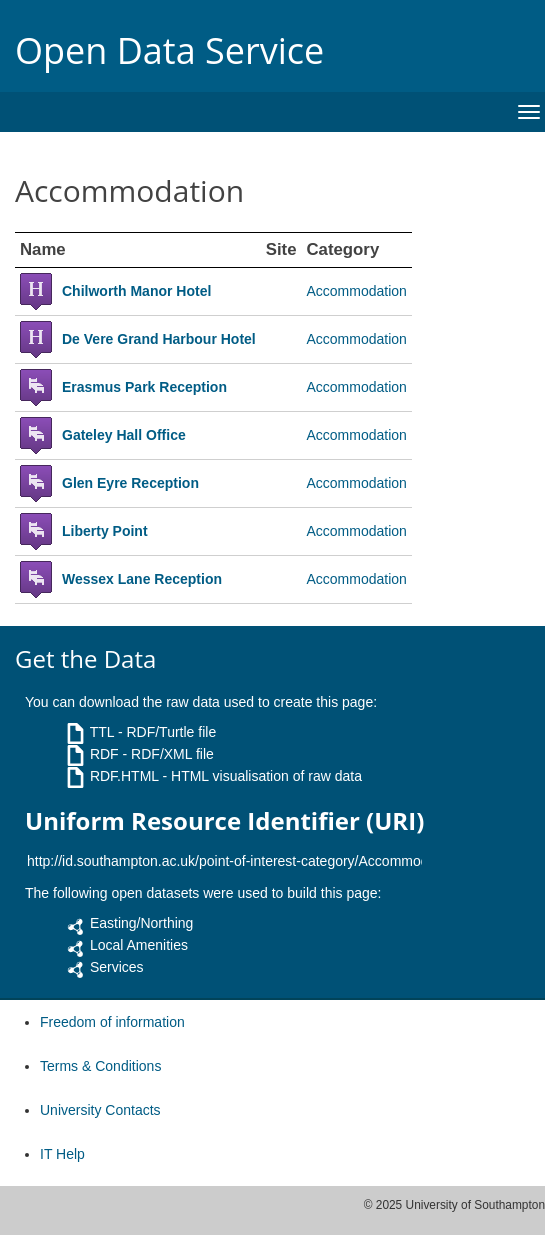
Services (117, 967)
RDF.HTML (124, 776)
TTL (102, 732)
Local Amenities (139, 945)
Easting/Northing (142, 923)
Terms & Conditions (100, 1066)
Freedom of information (112, 1022)
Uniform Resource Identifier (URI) (224, 821)
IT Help (62, 1154)
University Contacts (100, 1110)
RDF (104, 754)
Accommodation (357, 291)
